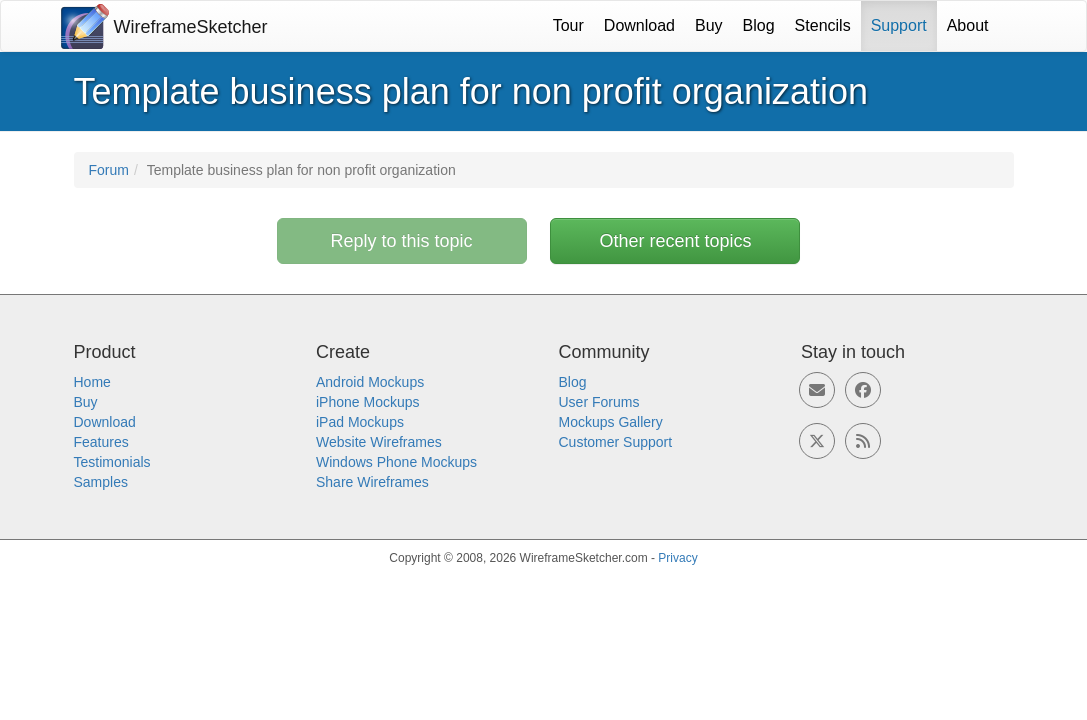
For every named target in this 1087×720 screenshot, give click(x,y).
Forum (109, 170)
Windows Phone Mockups (396, 462)
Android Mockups (370, 382)
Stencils (823, 25)
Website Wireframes (379, 442)
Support (899, 25)
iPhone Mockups (368, 402)
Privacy (677, 558)
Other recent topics (675, 241)
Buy (709, 25)
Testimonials (112, 462)
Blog (759, 25)
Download (639, 25)
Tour (568, 25)
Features (101, 442)
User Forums (599, 402)
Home (92, 382)
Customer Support (616, 442)
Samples (101, 482)
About (968, 25)
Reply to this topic (402, 241)
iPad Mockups (360, 422)
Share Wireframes (372, 482)
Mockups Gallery (611, 422)
